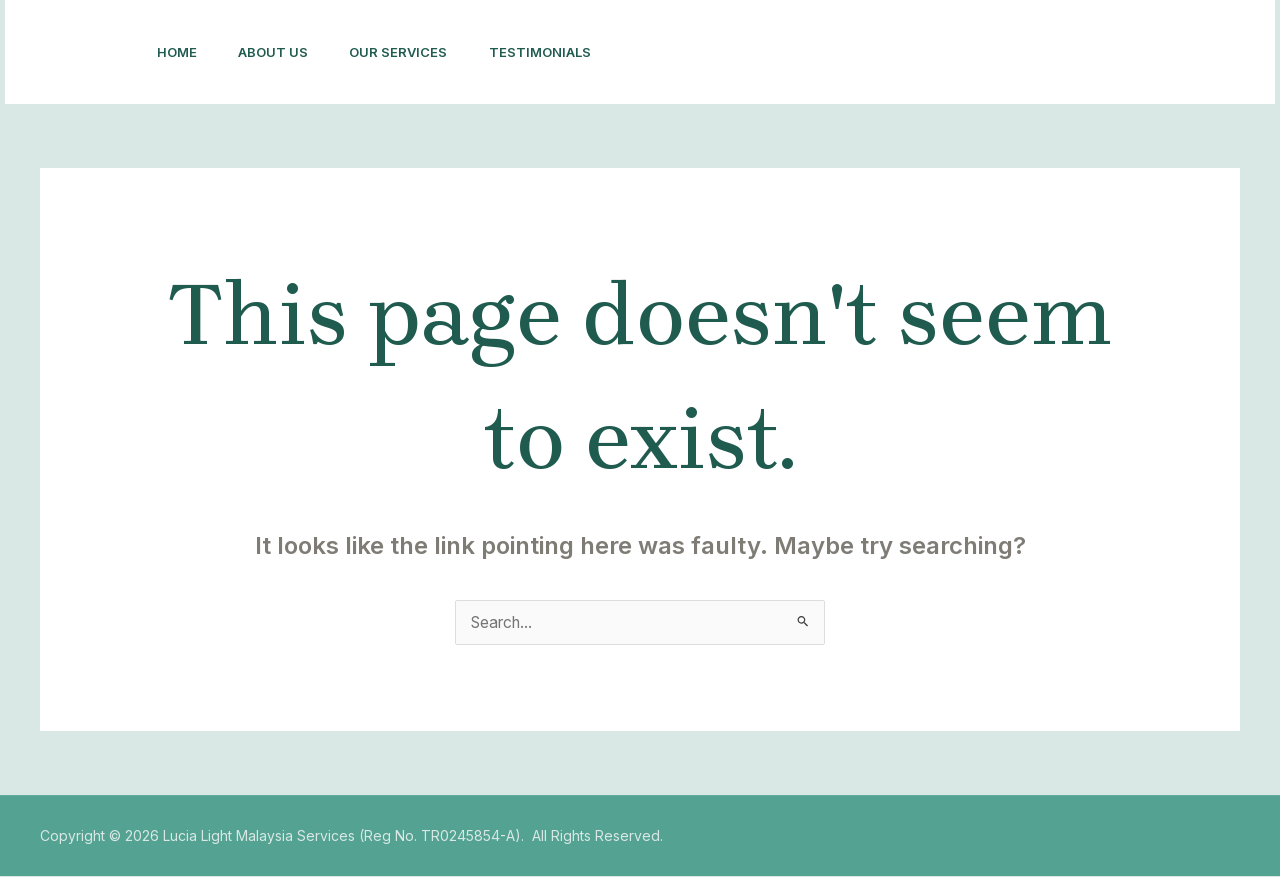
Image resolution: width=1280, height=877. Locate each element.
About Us (283, 52)
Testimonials (563, 52)
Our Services (415, 52)
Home (180, 52)
